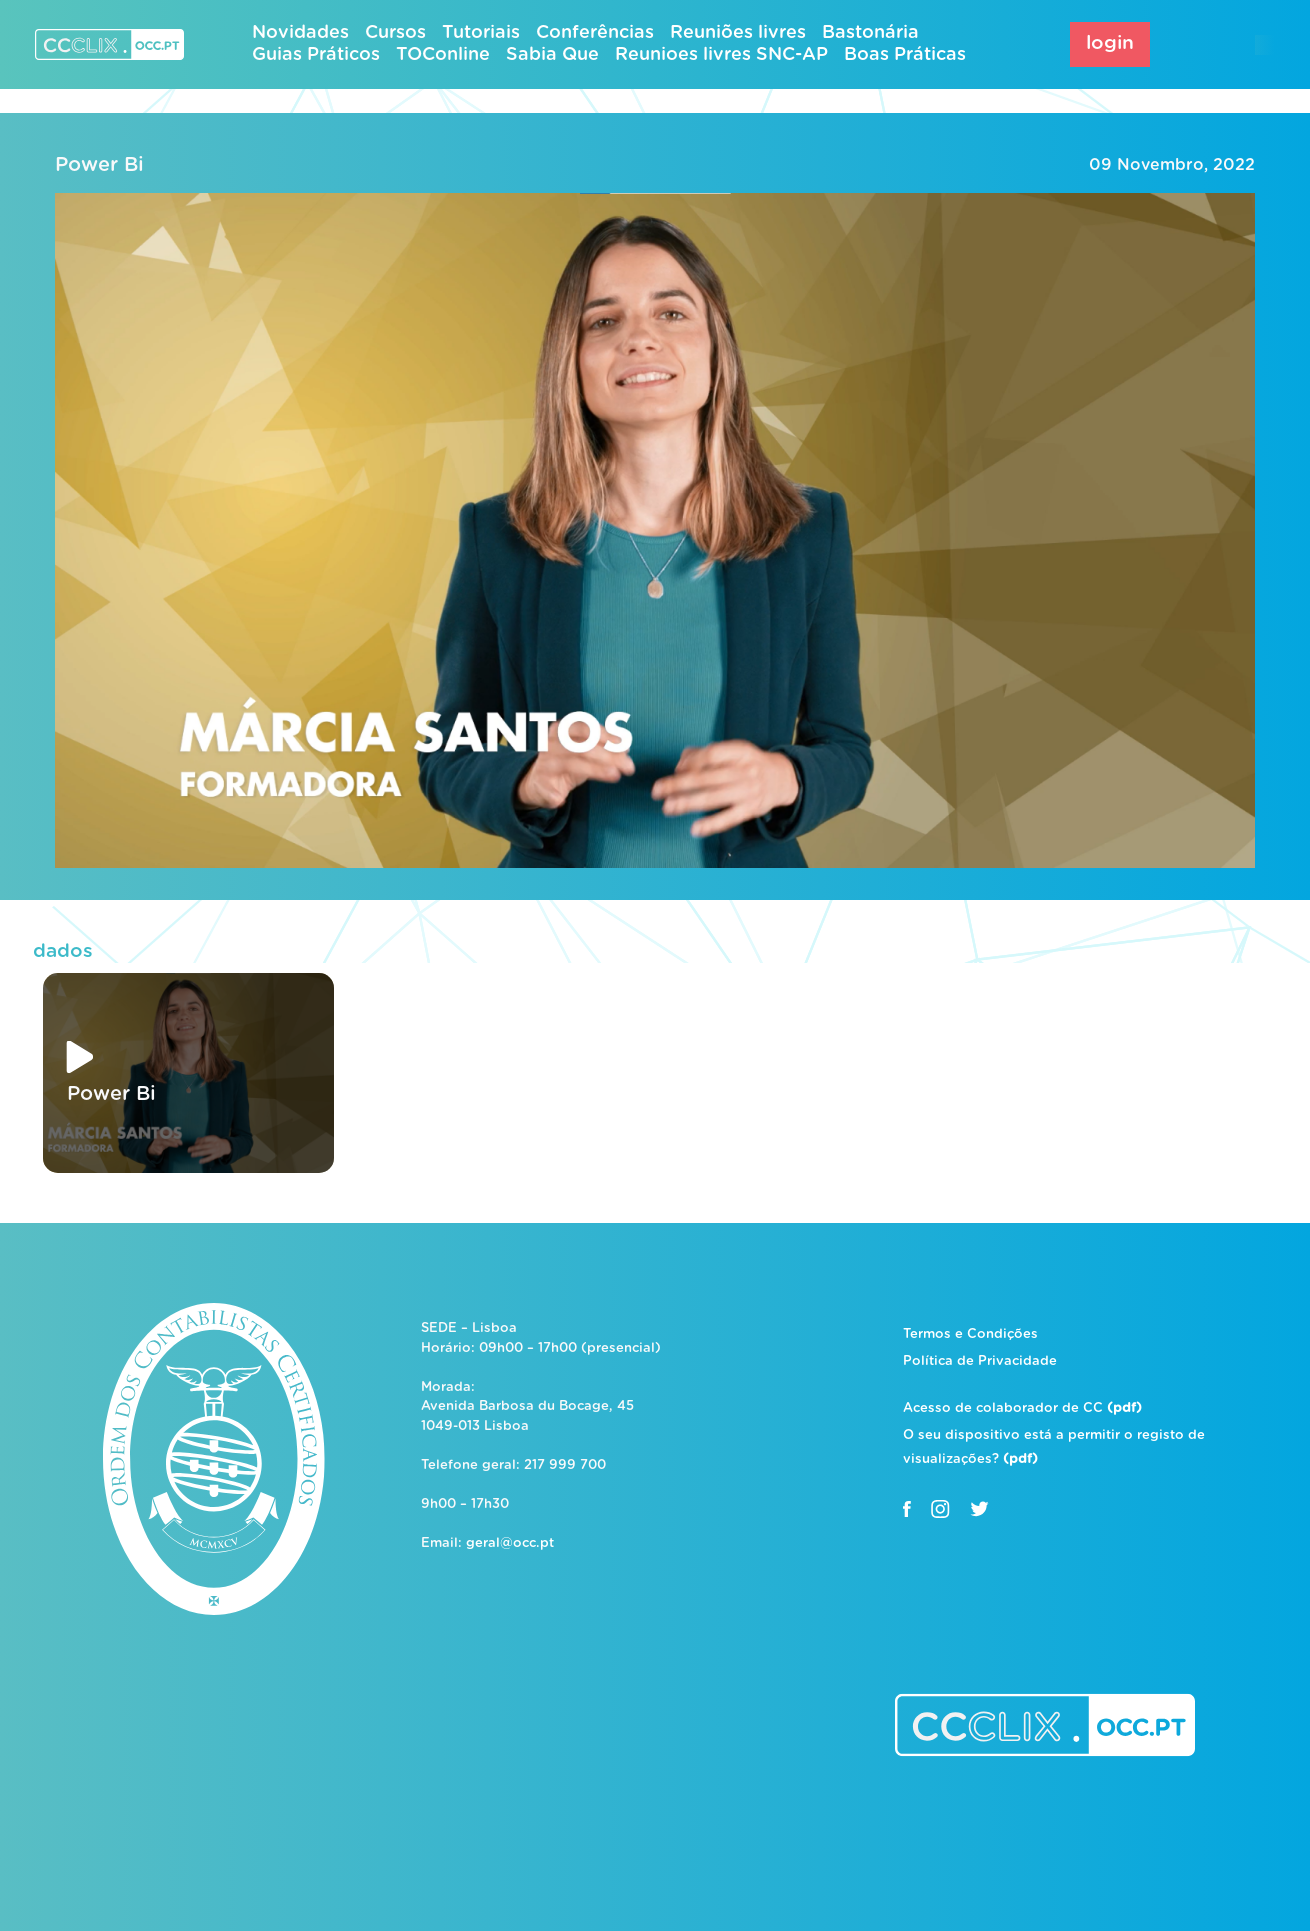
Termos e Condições (970, 1334)
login (1110, 43)
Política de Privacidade (980, 1361)
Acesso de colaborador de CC (1022, 1408)
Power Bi (99, 165)
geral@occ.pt (510, 1543)
